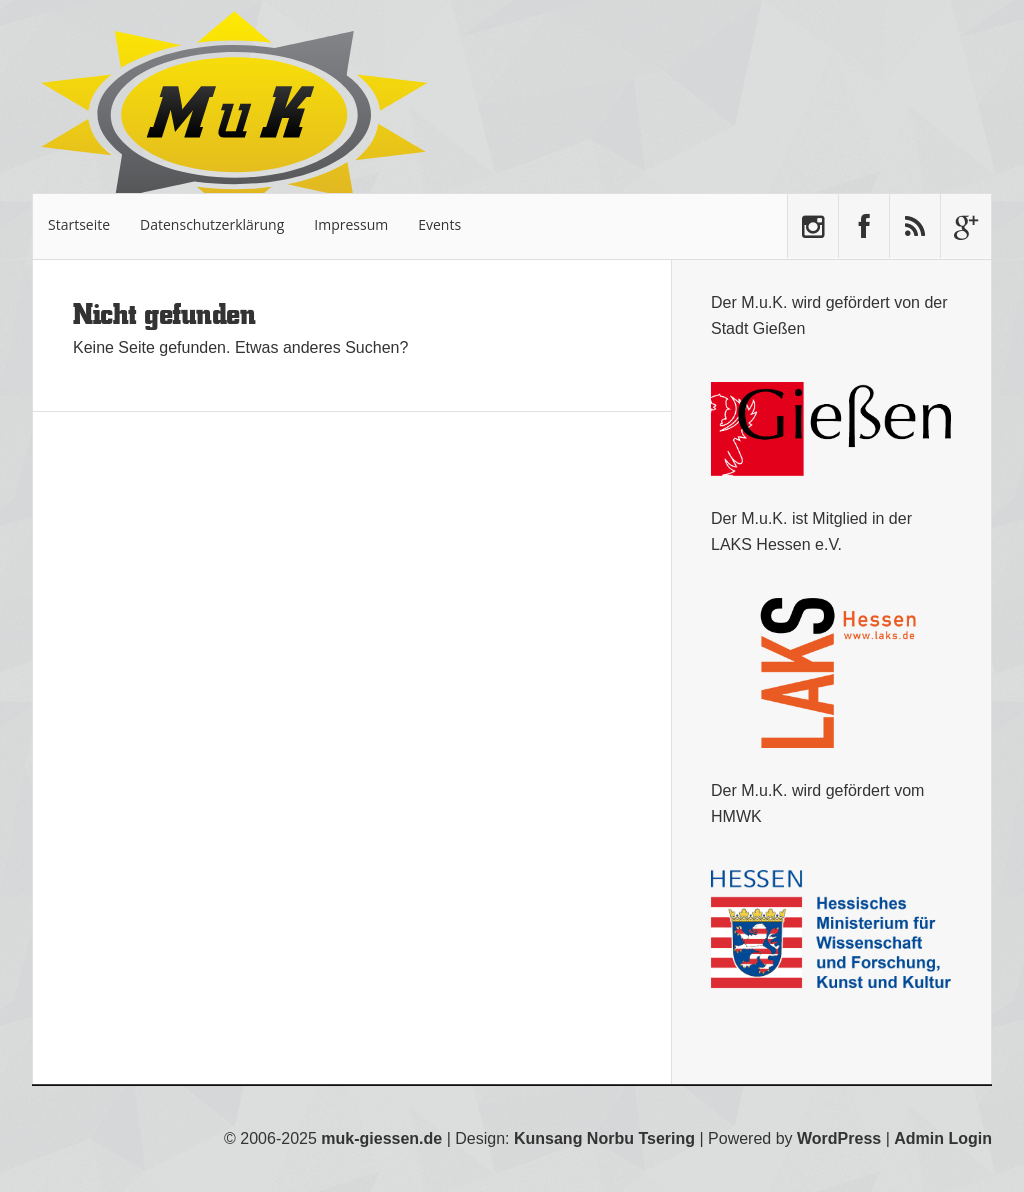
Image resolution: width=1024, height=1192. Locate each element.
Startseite (79, 224)
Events (439, 224)
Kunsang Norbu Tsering (604, 1138)
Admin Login (943, 1138)
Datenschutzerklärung (212, 224)
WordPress (839, 1138)
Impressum (351, 224)
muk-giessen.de (381, 1138)
